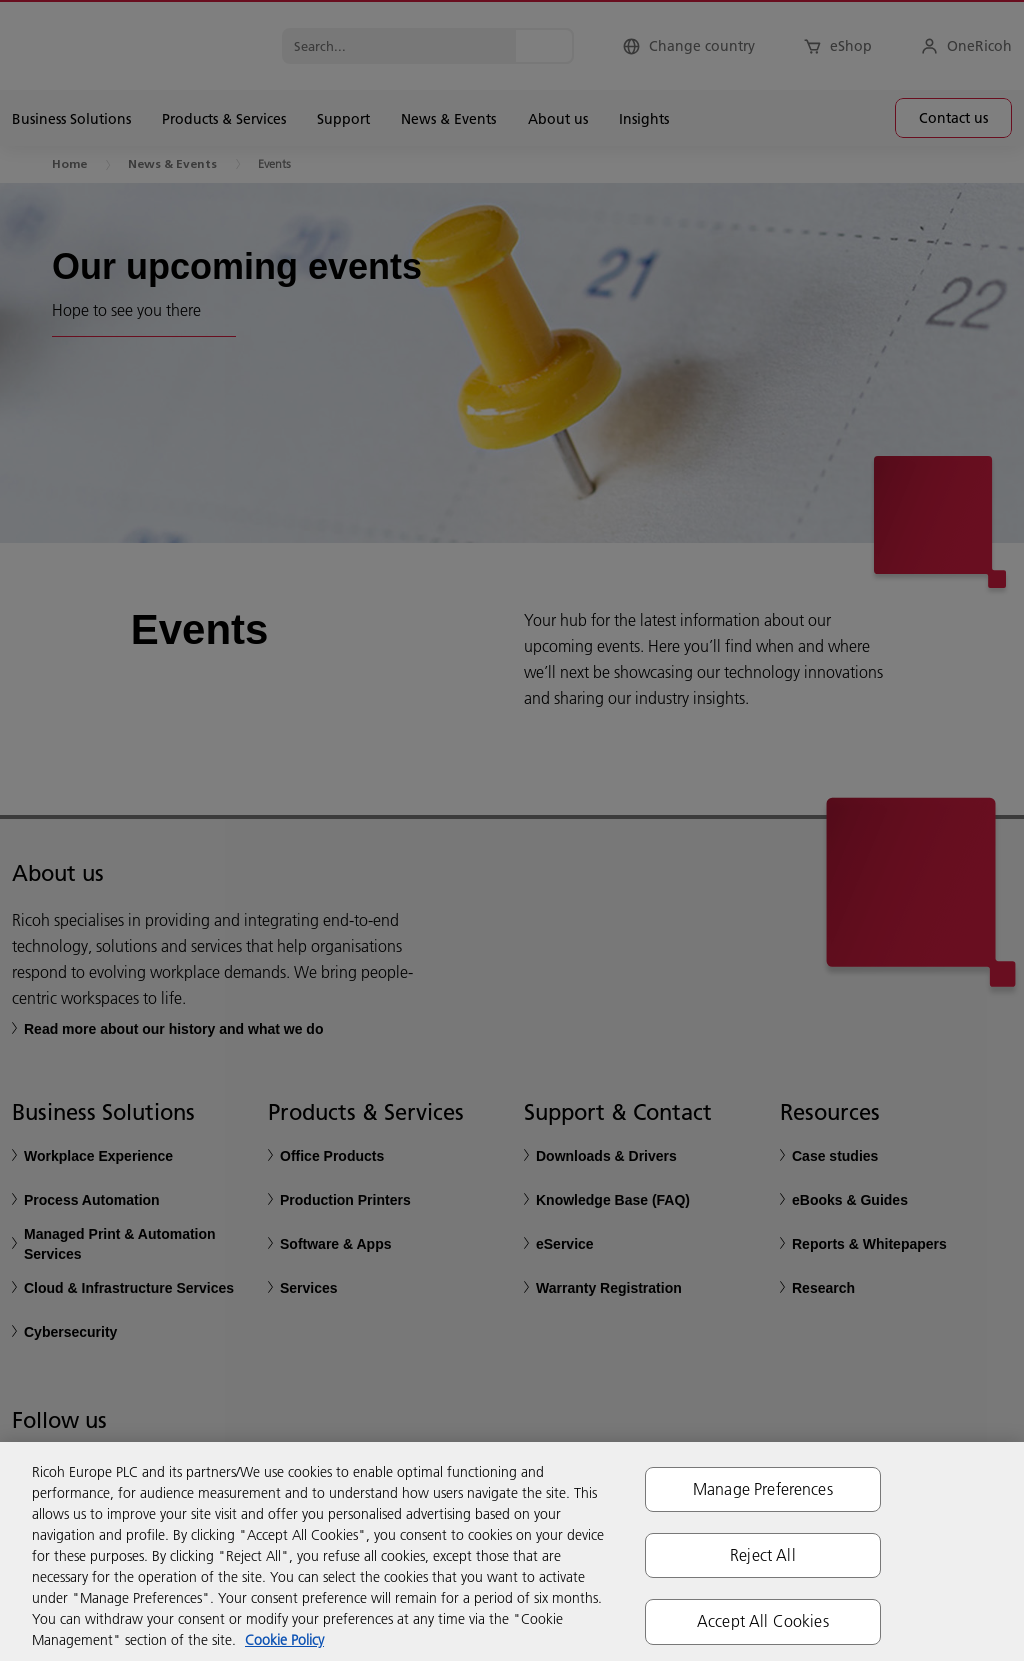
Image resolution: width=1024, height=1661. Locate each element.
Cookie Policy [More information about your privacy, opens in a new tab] (284, 1640)
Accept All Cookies (763, 1621)
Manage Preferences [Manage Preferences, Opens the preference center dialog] (763, 1489)
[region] (512, 1551)
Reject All (763, 1555)
